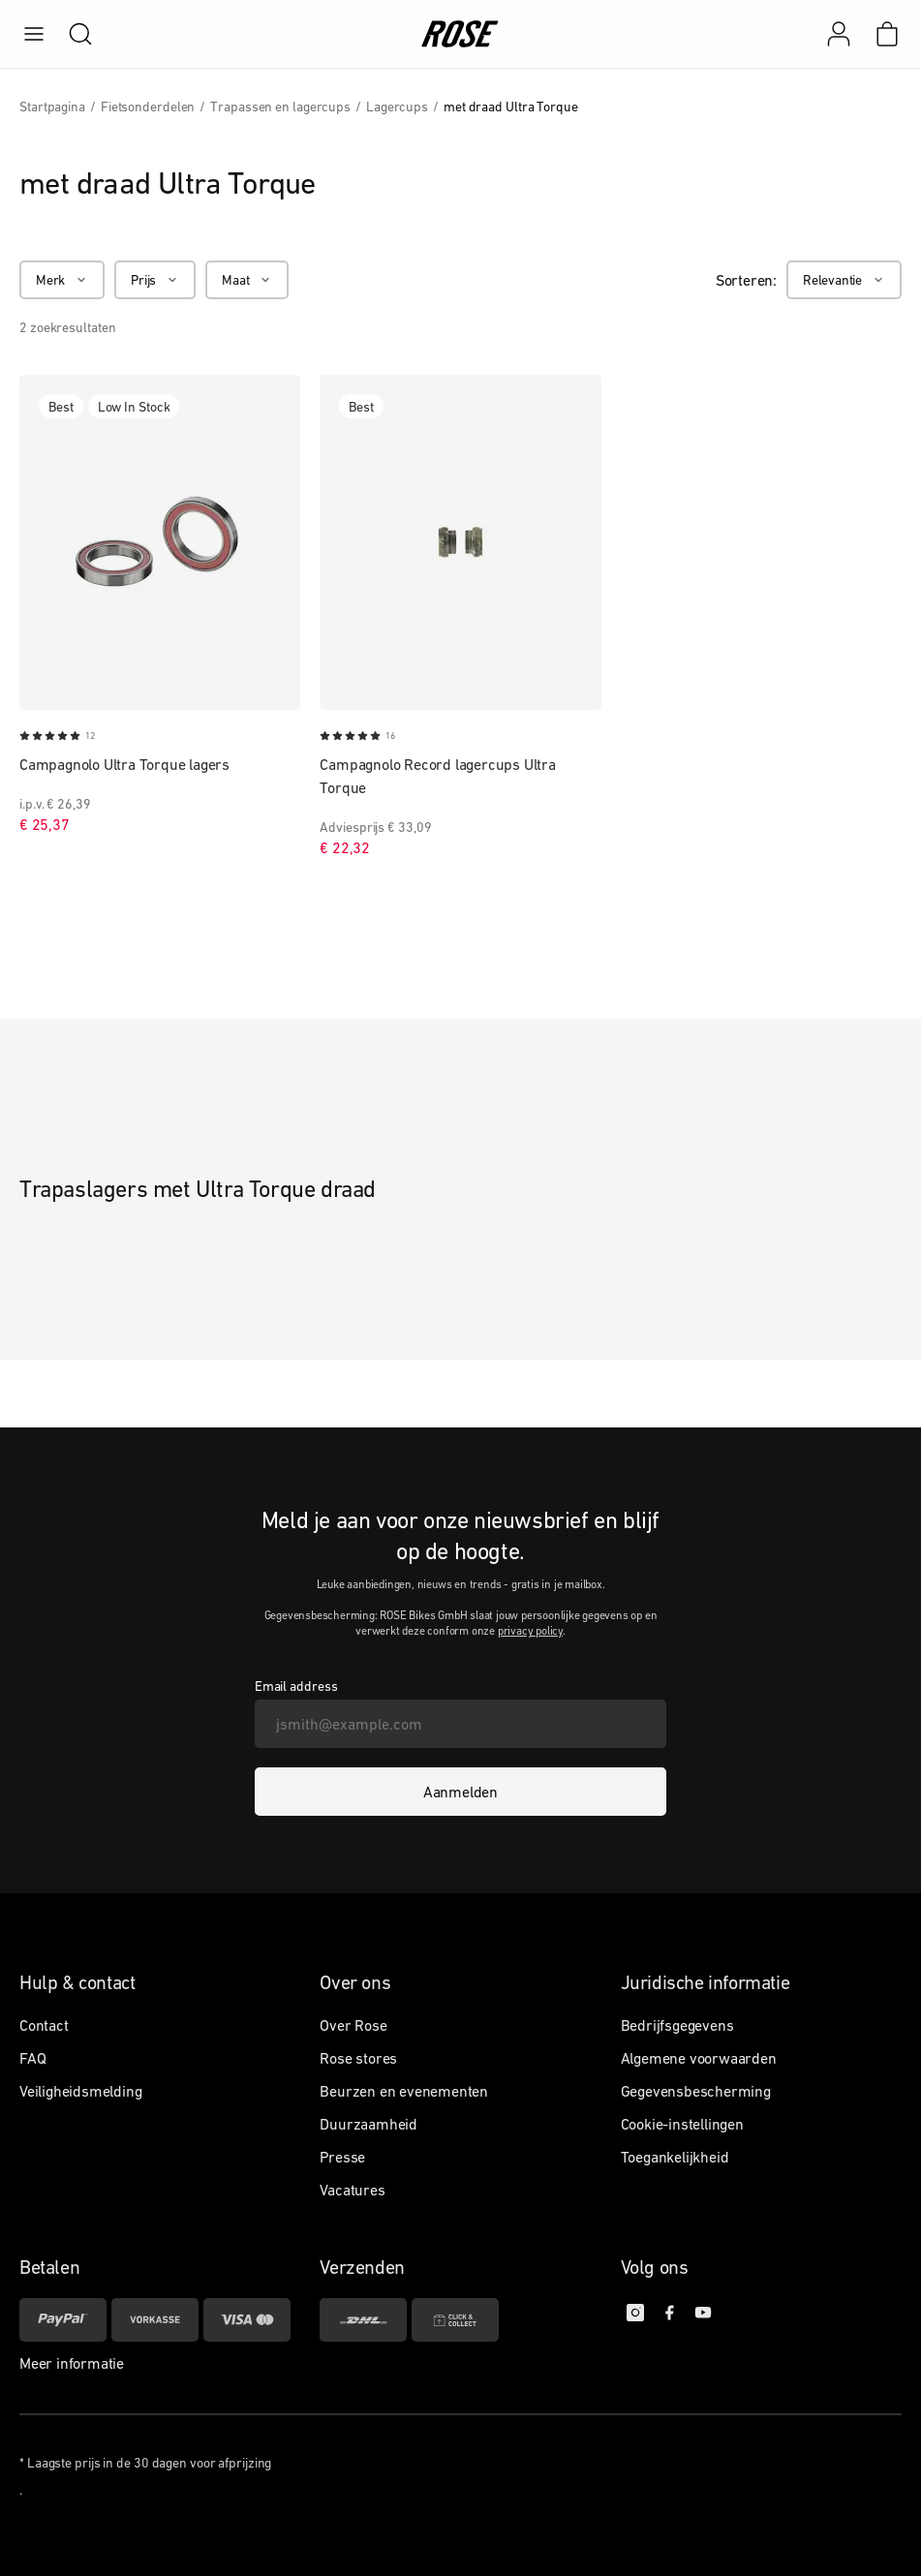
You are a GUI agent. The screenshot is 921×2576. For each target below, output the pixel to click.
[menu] (33, 33)
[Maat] (247, 280)
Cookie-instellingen (682, 2123)
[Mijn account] (838, 33)
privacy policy (530, 1631)
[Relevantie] (844, 280)
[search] (70, 33)
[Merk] (62, 280)
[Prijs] (155, 280)
